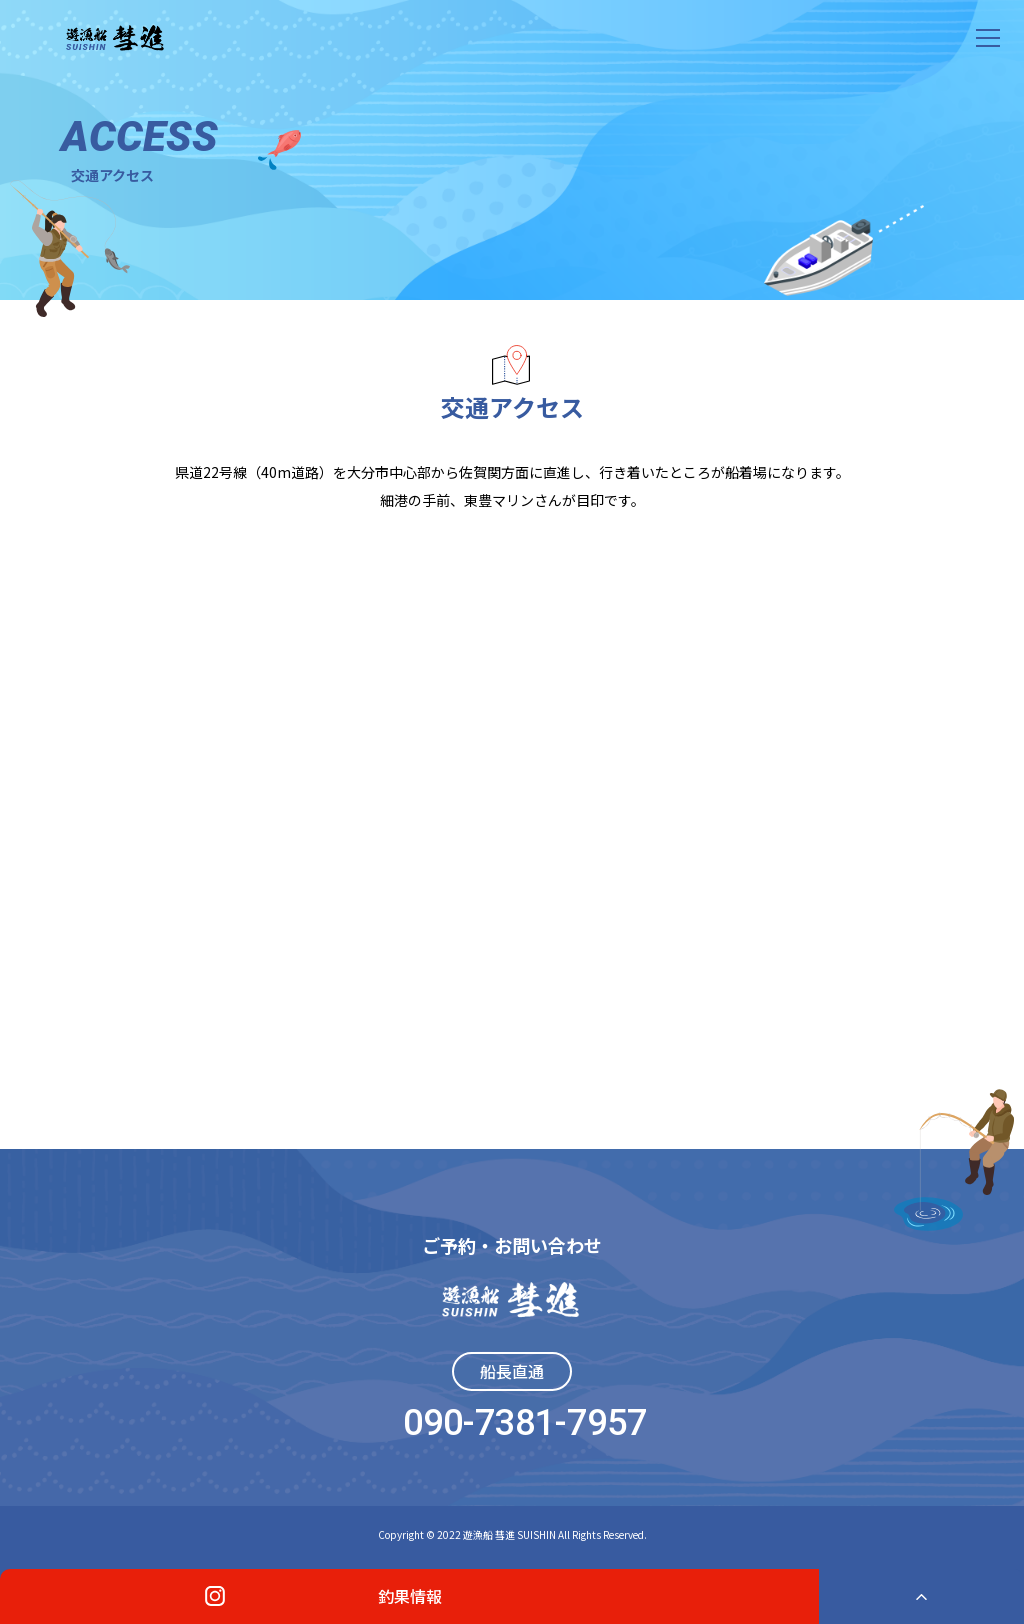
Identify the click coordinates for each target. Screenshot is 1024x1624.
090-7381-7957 (525, 1423)
